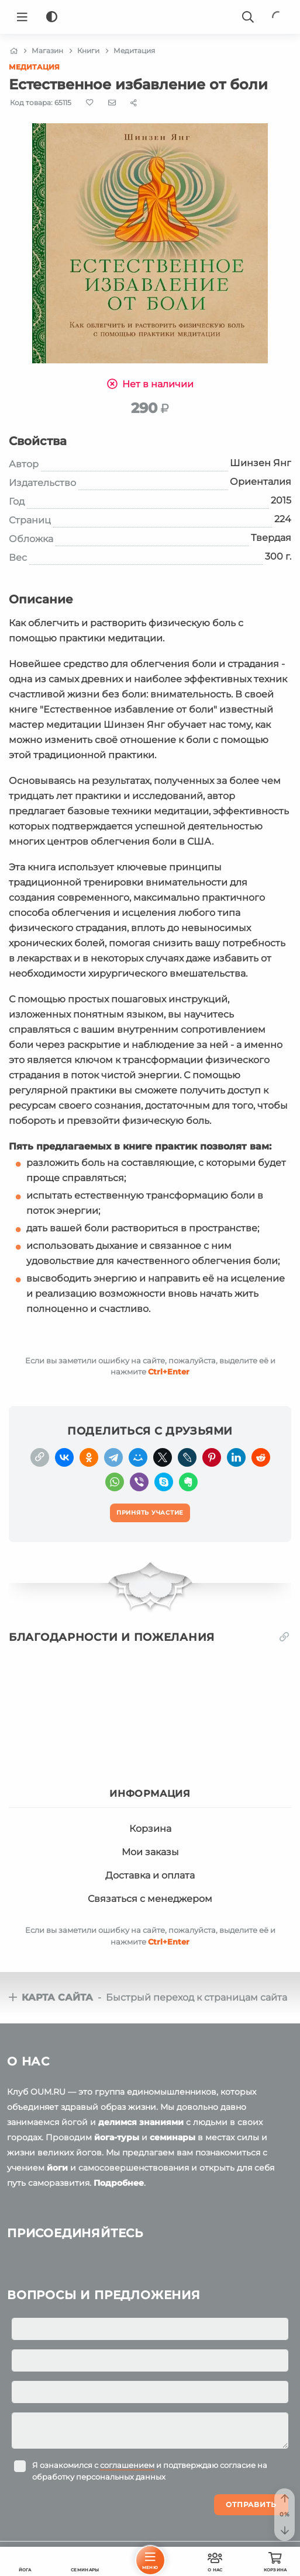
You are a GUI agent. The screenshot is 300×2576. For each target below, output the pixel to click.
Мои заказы (150, 1852)
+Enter (168, 1371)
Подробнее (119, 2183)
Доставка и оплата (150, 1875)
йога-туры (116, 2137)
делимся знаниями (141, 2122)
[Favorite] (90, 102)
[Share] (133, 102)
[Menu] (22, 17)
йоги (57, 2167)
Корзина (150, 1828)
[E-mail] (112, 102)
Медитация (34, 67)
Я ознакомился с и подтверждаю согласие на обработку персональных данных (149, 2470)
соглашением (127, 2465)
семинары (172, 2137)
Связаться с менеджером (150, 1898)
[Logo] (150, 17)
